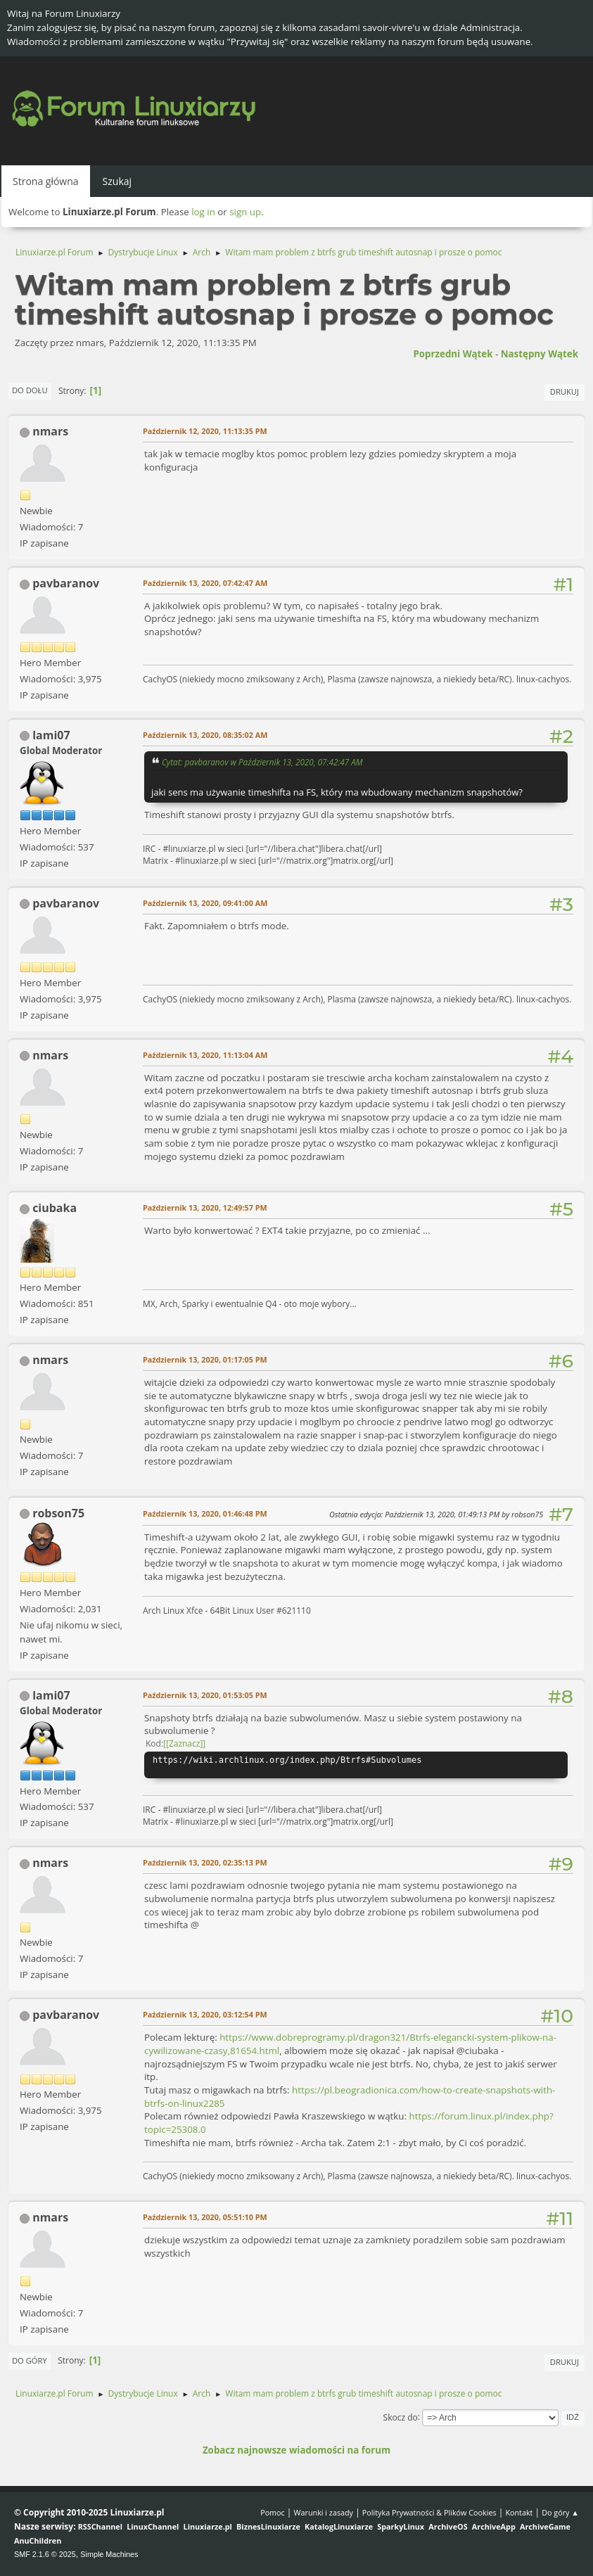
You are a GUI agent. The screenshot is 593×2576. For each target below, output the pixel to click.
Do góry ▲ (560, 2512)
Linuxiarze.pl (208, 2526)
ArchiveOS (447, 2526)
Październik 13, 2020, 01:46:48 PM (205, 1513)
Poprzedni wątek (452, 353)
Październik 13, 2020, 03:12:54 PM (205, 2014)
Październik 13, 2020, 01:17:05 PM (205, 1359)
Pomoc (272, 2512)
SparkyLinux (400, 2526)
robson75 (58, 1513)
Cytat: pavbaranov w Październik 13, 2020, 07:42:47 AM (262, 761)
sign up (245, 211)
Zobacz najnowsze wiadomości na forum (296, 2450)
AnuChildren (37, 2540)
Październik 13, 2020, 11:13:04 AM (205, 1055)
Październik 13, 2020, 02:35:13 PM (205, 1862)
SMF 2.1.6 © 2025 (45, 2554)
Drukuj (564, 391)
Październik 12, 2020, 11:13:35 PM (205, 431)
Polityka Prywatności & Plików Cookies (429, 2512)
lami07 (51, 735)
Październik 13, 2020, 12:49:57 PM (205, 1207)
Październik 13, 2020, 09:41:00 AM (205, 903)
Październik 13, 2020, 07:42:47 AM (205, 583)
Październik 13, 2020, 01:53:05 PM (205, 1695)
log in (203, 211)
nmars (50, 431)
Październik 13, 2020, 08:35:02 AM (205, 734)
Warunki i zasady (323, 2512)
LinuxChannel (153, 2526)
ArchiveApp (494, 2526)
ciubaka (54, 1208)
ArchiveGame (545, 2526)
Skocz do (400, 2417)
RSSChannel (100, 2526)
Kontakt (519, 2512)
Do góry (29, 2360)
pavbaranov (65, 583)
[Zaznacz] (184, 1743)
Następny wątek (539, 353)
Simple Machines (109, 2554)
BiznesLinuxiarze (268, 2526)
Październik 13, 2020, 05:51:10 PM (205, 2217)
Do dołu (30, 390)
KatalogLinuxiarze (339, 2526)
